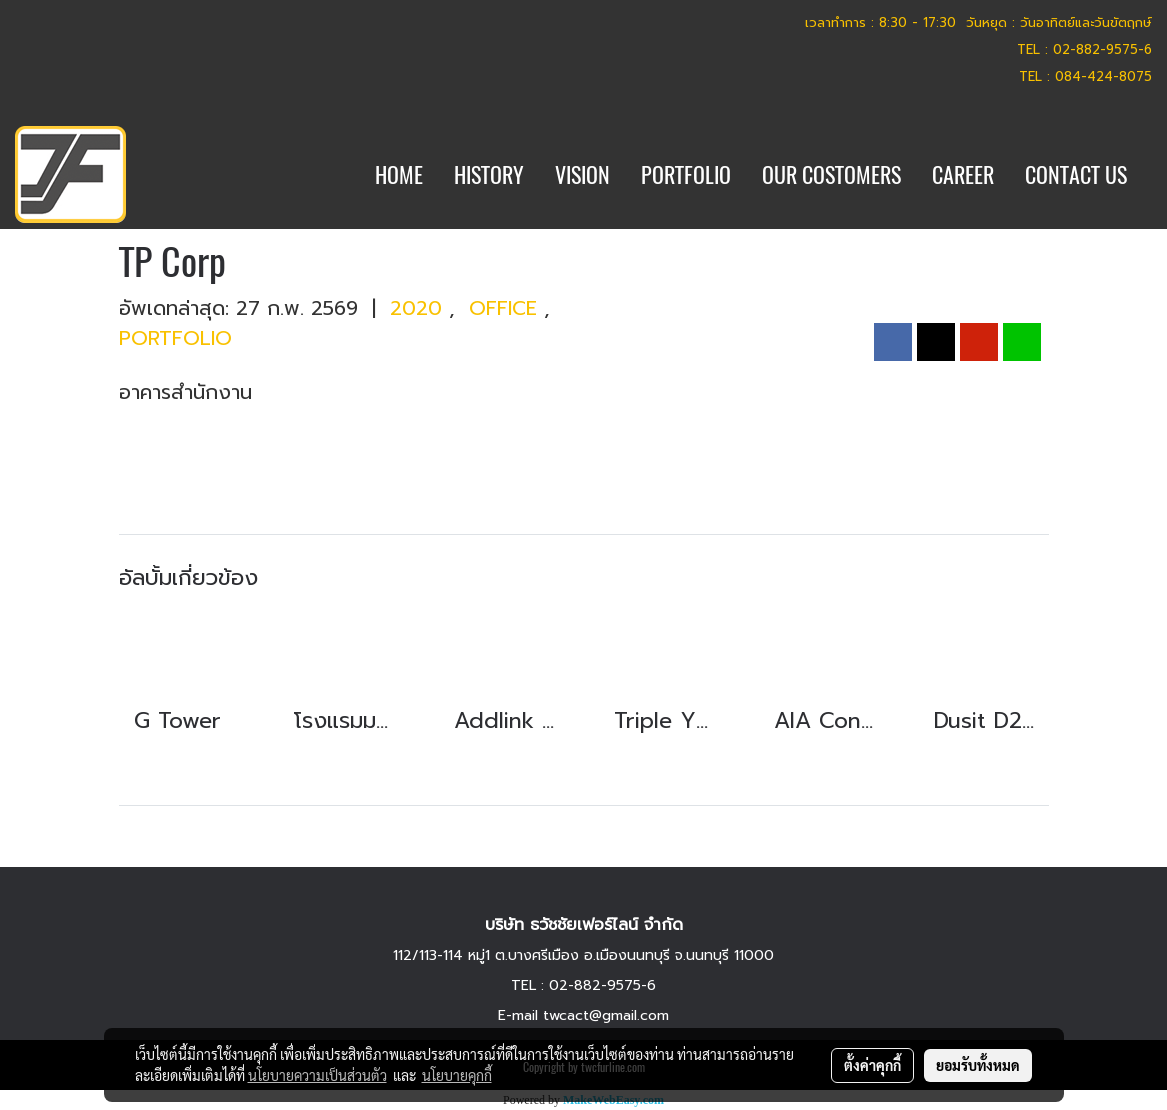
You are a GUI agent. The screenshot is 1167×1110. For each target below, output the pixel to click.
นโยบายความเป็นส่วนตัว (317, 1075)
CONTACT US (1076, 175)
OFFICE (506, 308)
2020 (419, 308)
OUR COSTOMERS (831, 175)
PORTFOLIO (686, 175)
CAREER (963, 175)
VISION (582, 175)
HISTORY (489, 175)
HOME (399, 175)
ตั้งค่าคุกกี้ (872, 1065)
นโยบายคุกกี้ (457, 1075)
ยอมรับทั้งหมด (978, 1065)
